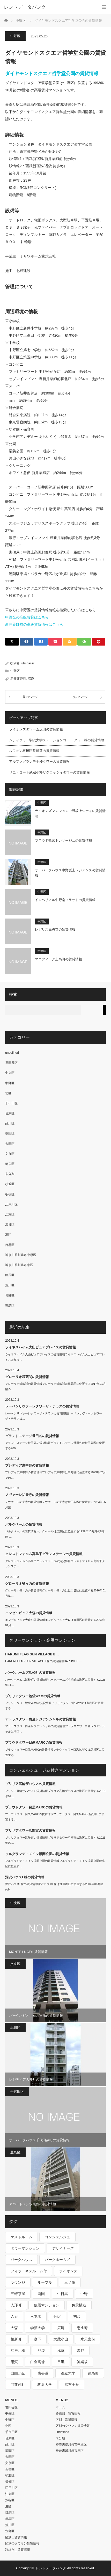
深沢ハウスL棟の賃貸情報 (24, 1877)
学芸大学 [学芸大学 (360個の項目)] (37, 2328)
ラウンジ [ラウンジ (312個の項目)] (18, 2282)
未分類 (9, 1174)
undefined (12, 1052)
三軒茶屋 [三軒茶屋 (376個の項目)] (18, 2294)
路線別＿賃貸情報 (17, 2549)
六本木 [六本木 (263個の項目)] (35, 2316)
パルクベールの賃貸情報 (23, 1524)
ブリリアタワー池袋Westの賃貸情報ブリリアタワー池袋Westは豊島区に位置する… (54, 1705)
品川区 (9, 1123)
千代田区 (11, 1103)
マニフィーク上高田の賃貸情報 (58, 959)
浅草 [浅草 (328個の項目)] (60, 2350)
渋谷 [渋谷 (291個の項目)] (80, 2350)
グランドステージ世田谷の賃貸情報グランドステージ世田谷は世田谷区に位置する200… (55, 1445)
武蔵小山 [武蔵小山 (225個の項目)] (61, 2339)
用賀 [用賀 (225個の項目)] (14, 2362)
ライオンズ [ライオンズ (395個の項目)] (68, 2271)
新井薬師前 (18, 678)
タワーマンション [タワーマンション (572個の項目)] (25, 2248)
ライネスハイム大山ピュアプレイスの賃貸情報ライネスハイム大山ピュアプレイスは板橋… (55, 1357)
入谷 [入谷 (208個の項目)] (14, 2316)
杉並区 (9, 1184)
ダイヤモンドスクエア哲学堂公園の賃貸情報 (51, 73)
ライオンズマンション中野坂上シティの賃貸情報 (70, 813)
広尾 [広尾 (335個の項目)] (60, 2328)
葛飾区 (9, 1295)
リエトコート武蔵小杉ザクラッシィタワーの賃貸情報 (49, 772)
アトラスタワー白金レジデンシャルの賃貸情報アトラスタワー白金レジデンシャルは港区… (55, 1729)
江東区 (9, 1214)
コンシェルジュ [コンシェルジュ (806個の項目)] (57, 2237)
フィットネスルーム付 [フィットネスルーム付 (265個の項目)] (29, 2271)
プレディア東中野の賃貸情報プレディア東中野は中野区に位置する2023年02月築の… (55, 1475)
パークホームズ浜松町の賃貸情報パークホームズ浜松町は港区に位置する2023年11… (55, 1682)
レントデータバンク (25, 7)
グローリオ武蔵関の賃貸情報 (27, 1377)
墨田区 (9, 1133)
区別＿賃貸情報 (16, 2537)
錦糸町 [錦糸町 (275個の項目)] (93, 2373)
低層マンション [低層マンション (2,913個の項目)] (46, 2305)
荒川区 (9, 1285)
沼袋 (31, 678)
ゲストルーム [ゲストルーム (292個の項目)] (21, 2237)
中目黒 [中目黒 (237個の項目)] (62, 2294)
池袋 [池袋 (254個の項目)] (41, 2350)
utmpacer (27, 663)
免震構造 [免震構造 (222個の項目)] (79, 2305)
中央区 (9, 1073)
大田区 (9, 1144)
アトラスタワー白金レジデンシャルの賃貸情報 (40, 1719)
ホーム (60, 2407)
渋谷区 (9, 1224)
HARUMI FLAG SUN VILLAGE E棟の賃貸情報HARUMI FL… (43, 1661)
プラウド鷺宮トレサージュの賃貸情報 (63, 840)
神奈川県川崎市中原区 (20, 1255)
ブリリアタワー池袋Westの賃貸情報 (32, 1696)
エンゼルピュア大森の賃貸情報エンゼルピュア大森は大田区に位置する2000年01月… (55, 1622)
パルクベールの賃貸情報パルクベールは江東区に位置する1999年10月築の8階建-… (55, 1534)
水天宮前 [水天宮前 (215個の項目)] (87, 2339)
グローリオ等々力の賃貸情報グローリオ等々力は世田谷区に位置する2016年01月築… (55, 1593)
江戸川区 (11, 1204)
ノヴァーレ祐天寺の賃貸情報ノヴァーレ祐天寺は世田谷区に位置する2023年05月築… (55, 1504)
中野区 (15, 36)
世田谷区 (11, 1063)
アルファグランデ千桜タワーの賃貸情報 (39, 761)
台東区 (9, 1113)
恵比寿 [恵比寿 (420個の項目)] (82, 2328)
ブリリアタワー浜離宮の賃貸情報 (30, 1830)
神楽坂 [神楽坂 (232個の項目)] (82, 2362)
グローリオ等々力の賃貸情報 (27, 1583)
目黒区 (9, 1245)
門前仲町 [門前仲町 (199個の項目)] (18, 2384)
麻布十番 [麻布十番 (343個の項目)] (71, 2384)
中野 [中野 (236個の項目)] (84, 2294)
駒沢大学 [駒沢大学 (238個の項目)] (45, 2384)
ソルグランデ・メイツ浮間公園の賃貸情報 (37, 1854)
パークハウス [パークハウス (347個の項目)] (21, 2260)
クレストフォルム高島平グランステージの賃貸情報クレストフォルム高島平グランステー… (55, 1563)
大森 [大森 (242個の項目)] (14, 2328)
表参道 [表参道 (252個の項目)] (43, 2373)
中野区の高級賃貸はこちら (27, 617)
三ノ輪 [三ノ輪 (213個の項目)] (69, 2282)
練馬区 (9, 1275)
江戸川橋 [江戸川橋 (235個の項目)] (18, 2350)
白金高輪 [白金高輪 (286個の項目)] (37, 2362)
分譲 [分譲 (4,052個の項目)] (57, 2316)
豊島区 (9, 1305)
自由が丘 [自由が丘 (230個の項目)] (18, 2373)
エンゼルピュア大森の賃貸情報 (28, 1613)
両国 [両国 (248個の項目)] (41, 2294)
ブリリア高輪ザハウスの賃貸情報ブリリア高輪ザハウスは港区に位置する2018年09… (55, 1793)
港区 (8, 1234)
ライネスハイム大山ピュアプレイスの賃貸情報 (40, 1347)
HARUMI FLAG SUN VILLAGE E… (32, 1654)
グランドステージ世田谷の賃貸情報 (32, 1436)
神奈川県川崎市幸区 (19, 1265)
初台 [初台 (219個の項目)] (76, 2316)
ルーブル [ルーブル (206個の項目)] (45, 2282)
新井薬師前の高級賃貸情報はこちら (34, 624)
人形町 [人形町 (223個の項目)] (16, 2305)
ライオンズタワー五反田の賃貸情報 (36, 729)
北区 (8, 1093)
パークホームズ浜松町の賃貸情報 (30, 1673)
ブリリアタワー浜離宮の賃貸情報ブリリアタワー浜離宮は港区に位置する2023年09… (55, 1840)
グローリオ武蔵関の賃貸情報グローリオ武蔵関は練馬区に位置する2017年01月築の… (55, 1386)
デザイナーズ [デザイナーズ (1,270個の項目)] (63, 2248)
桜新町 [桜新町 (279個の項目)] (16, 2339)
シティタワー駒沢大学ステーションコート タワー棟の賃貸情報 (56, 740)
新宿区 (9, 1164)
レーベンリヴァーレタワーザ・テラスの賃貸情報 (42, 1406)
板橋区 (9, 1194)
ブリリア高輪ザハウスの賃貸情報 (30, 1784)
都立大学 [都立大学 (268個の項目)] (68, 2373)
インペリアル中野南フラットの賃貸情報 (65, 900)
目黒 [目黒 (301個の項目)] (60, 2362)
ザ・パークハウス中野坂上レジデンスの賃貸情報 (70, 873)
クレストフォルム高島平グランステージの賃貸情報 (44, 1554)
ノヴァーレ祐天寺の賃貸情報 (27, 1495)
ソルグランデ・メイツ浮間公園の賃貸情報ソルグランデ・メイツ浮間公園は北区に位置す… (55, 1863)
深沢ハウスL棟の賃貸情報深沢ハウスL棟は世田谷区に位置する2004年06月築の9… (54, 1886)
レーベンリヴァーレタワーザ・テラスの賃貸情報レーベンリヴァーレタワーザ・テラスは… (53, 1416)
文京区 (9, 1154)
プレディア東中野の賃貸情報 (27, 1465)
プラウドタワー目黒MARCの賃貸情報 (33, 1742)
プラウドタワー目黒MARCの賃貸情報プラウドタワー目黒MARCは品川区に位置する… (55, 1752)
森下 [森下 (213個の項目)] (37, 2339)
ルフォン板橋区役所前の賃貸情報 (34, 751)
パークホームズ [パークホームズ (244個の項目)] (57, 2260)
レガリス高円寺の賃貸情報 (55, 929)
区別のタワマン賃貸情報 (22, 2543)
